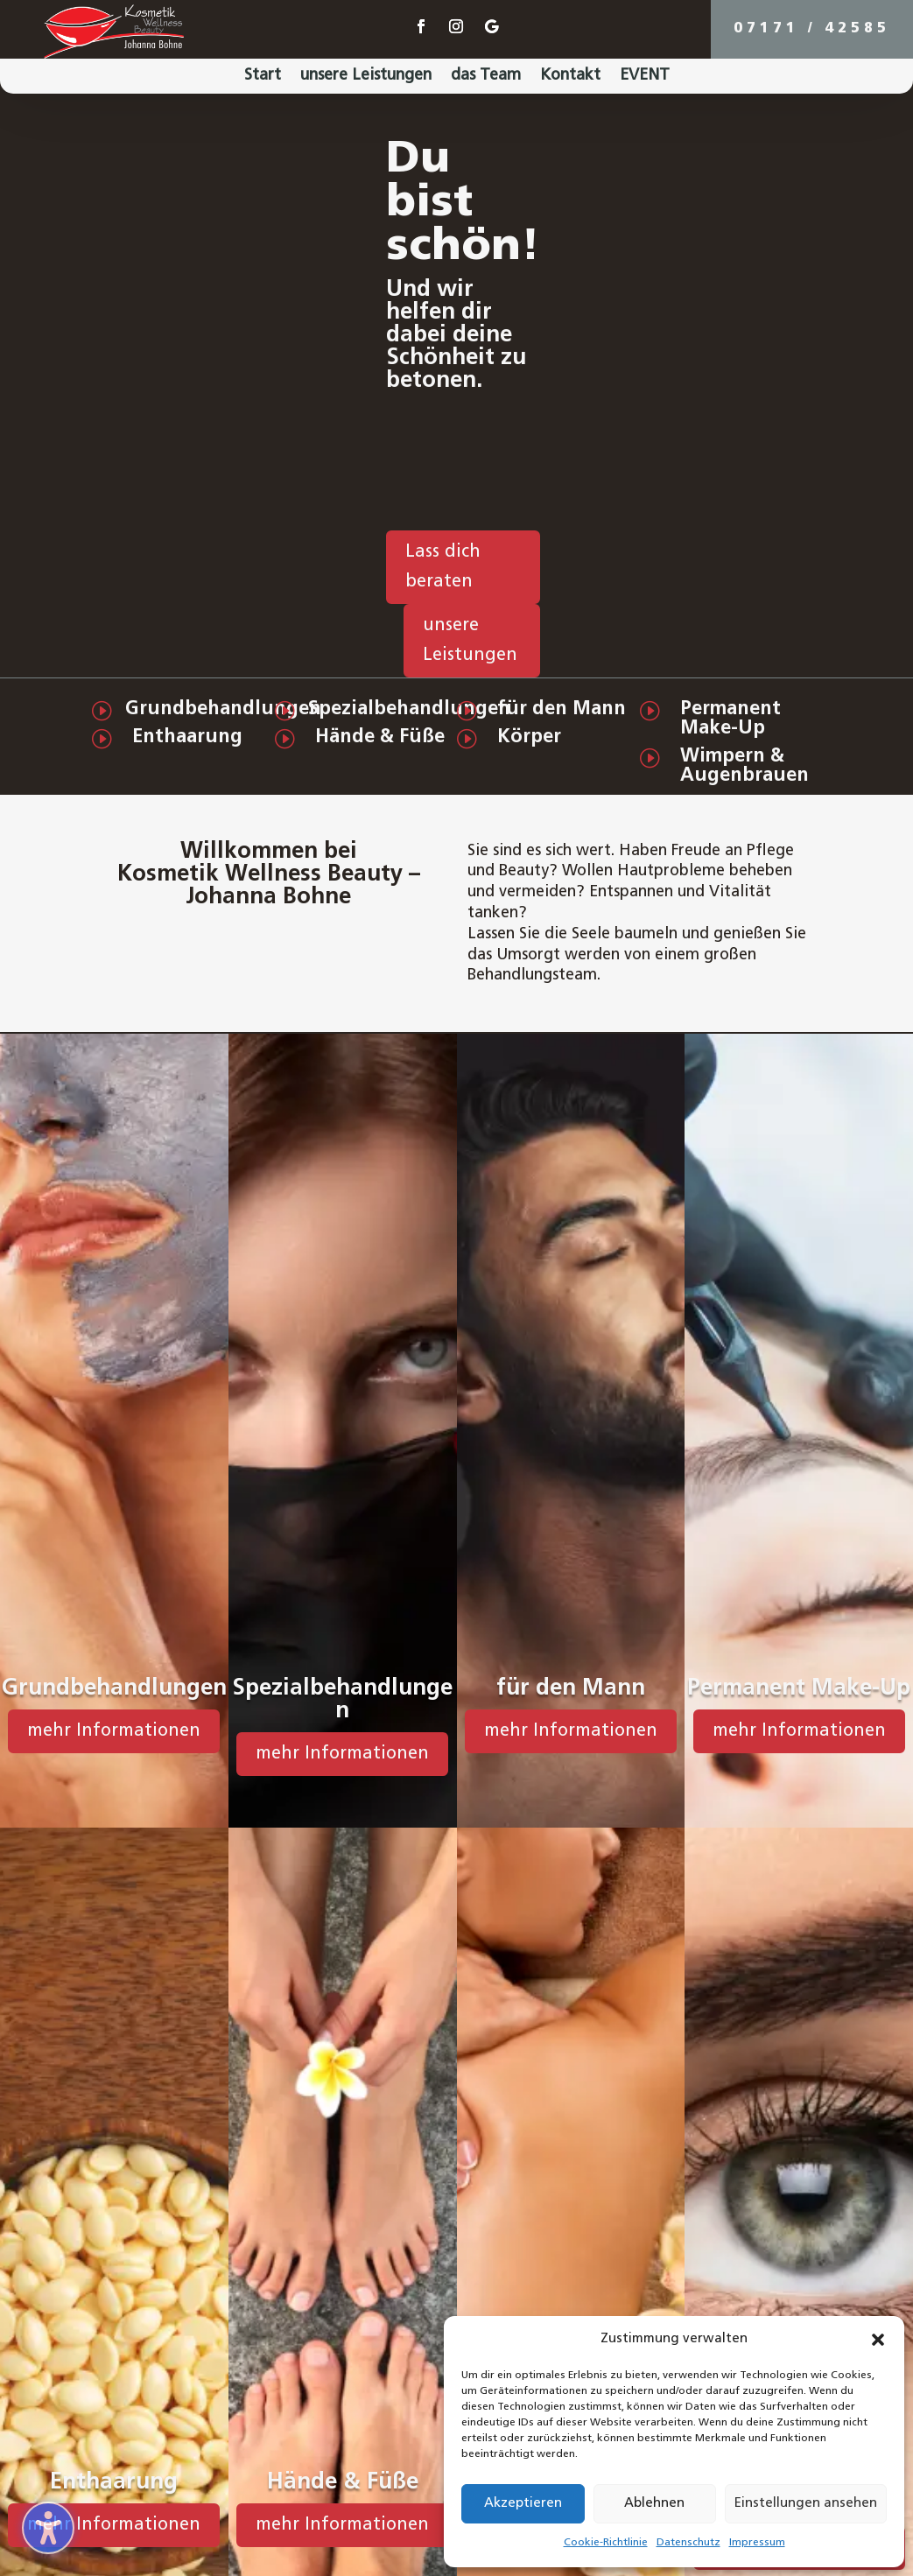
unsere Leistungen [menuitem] (366, 77)
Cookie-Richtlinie (606, 2542)
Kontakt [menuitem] (570, 77)
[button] (878, 2339)
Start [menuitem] (262, 77)
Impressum (757, 2542)
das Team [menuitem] (486, 77)
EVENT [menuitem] (645, 77)
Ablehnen (654, 2503)
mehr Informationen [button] (113, 1731)
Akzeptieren (523, 2503)
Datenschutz (688, 2542)
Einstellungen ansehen (805, 2503)
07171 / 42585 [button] (812, 29)
